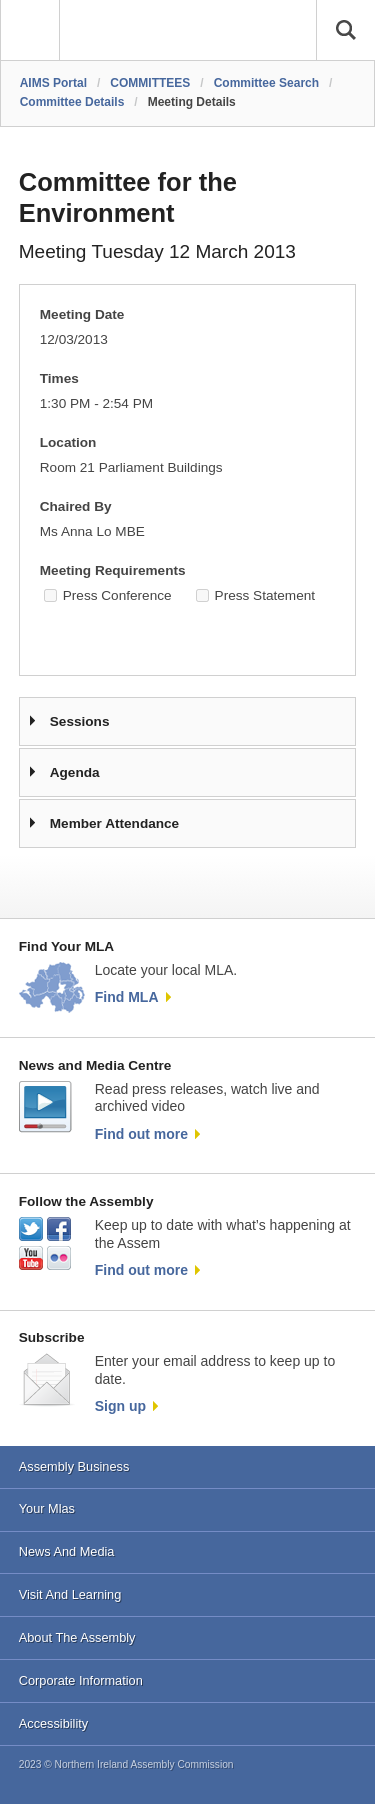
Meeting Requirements (113, 570)
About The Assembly (77, 1637)
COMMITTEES (150, 83)
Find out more (141, 1134)
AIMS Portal (53, 83)
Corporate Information (81, 1680)
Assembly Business (74, 1466)
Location (68, 442)
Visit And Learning (70, 1594)
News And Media (67, 1551)
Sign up (120, 1406)
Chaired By (76, 506)
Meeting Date (82, 314)
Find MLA (127, 997)
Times (59, 378)
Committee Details (72, 102)
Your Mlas (47, 1508)
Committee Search (266, 83)
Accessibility (53, 1723)
